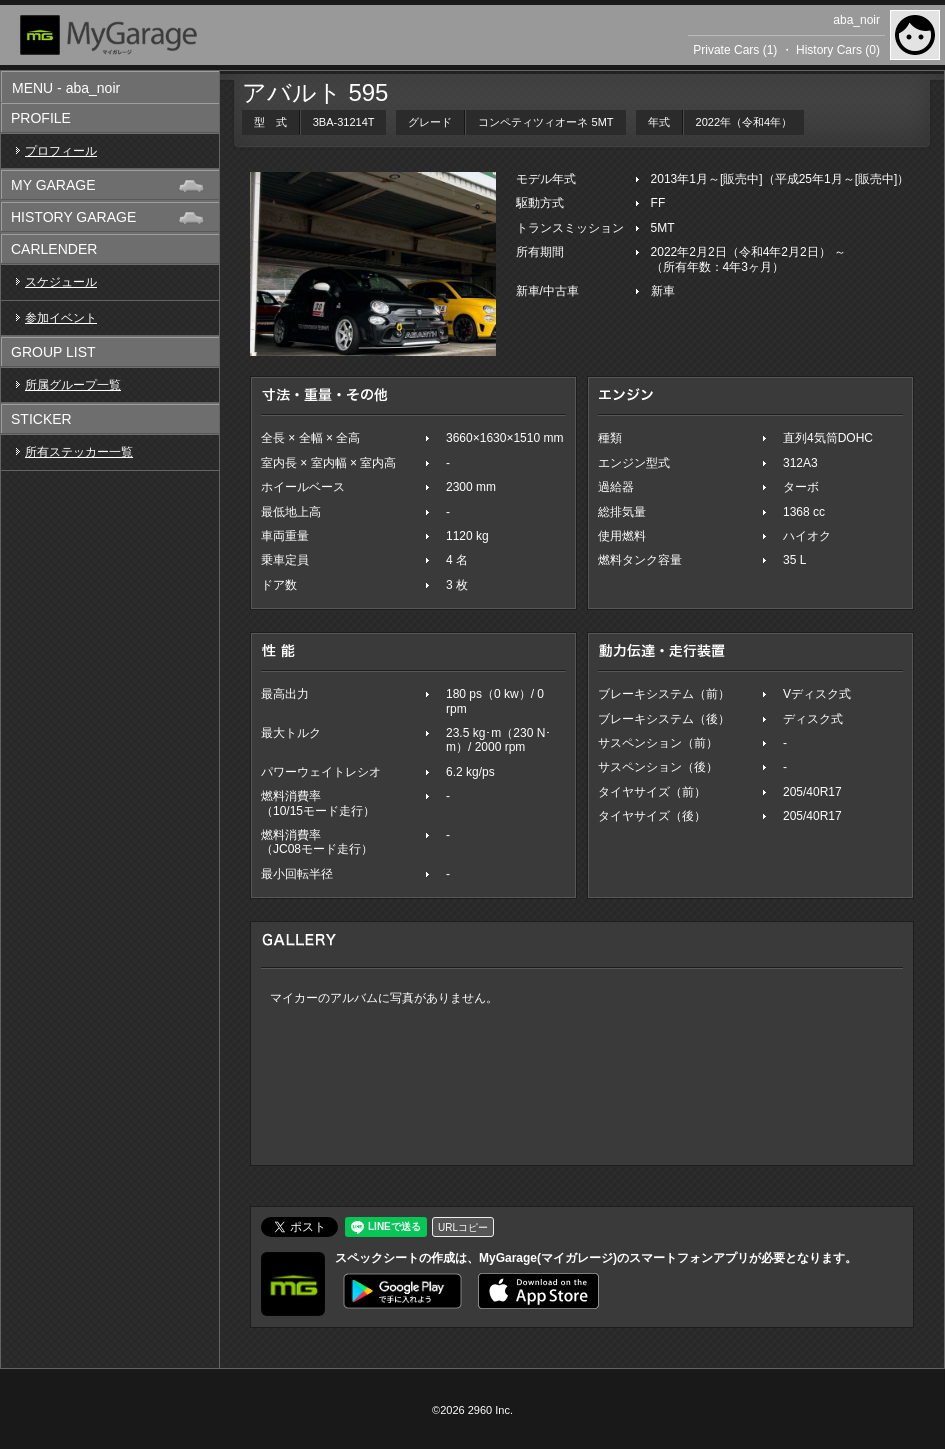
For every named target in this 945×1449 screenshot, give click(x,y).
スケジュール (61, 282)
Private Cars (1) (735, 50)
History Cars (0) (838, 50)
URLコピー (463, 1227)
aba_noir (856, 20)
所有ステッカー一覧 (79, 452)
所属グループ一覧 (73, 385)
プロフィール (61, 151)
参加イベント (61, 318)
